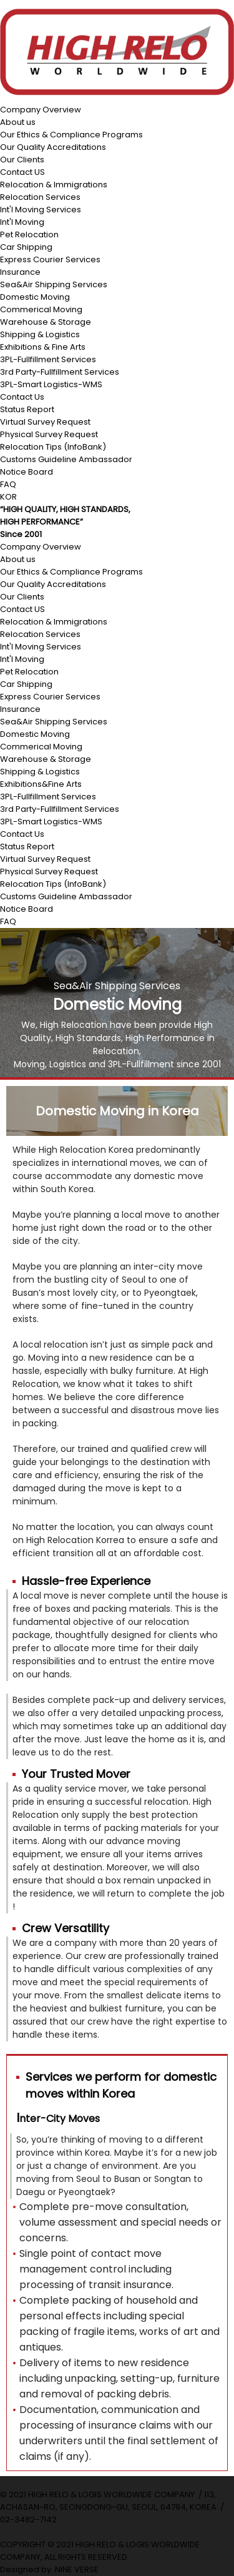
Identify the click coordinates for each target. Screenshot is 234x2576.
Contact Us (22, 397)
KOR (8, 497)
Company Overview (40, 110)
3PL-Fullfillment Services (48, 359)
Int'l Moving (22, 222)
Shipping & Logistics (40, 334)
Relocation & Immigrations (53, 184)
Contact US (22, 172)
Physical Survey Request (49, 434)
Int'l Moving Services (40, 209)
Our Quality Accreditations (53, 147)
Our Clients (22, 159)
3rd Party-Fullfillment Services (59, 372)
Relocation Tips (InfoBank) (53, 447)
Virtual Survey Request (45, 422)
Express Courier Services (50, 259)
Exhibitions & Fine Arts (42, 347)
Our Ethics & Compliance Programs (71, 135)
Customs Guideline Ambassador (66, 459)
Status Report (27, 409)
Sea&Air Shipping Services (53, 284)
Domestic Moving (35, 297)
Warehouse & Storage (45, 322)
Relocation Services (40, 197)
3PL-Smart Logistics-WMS (51, 384)
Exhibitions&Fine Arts (41, 784)
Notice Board (26, 472)
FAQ (8, 484)
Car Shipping (26, 247)
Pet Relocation (29, 234)
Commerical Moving (41, 309)
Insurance (20, 272)
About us (18, 122)
